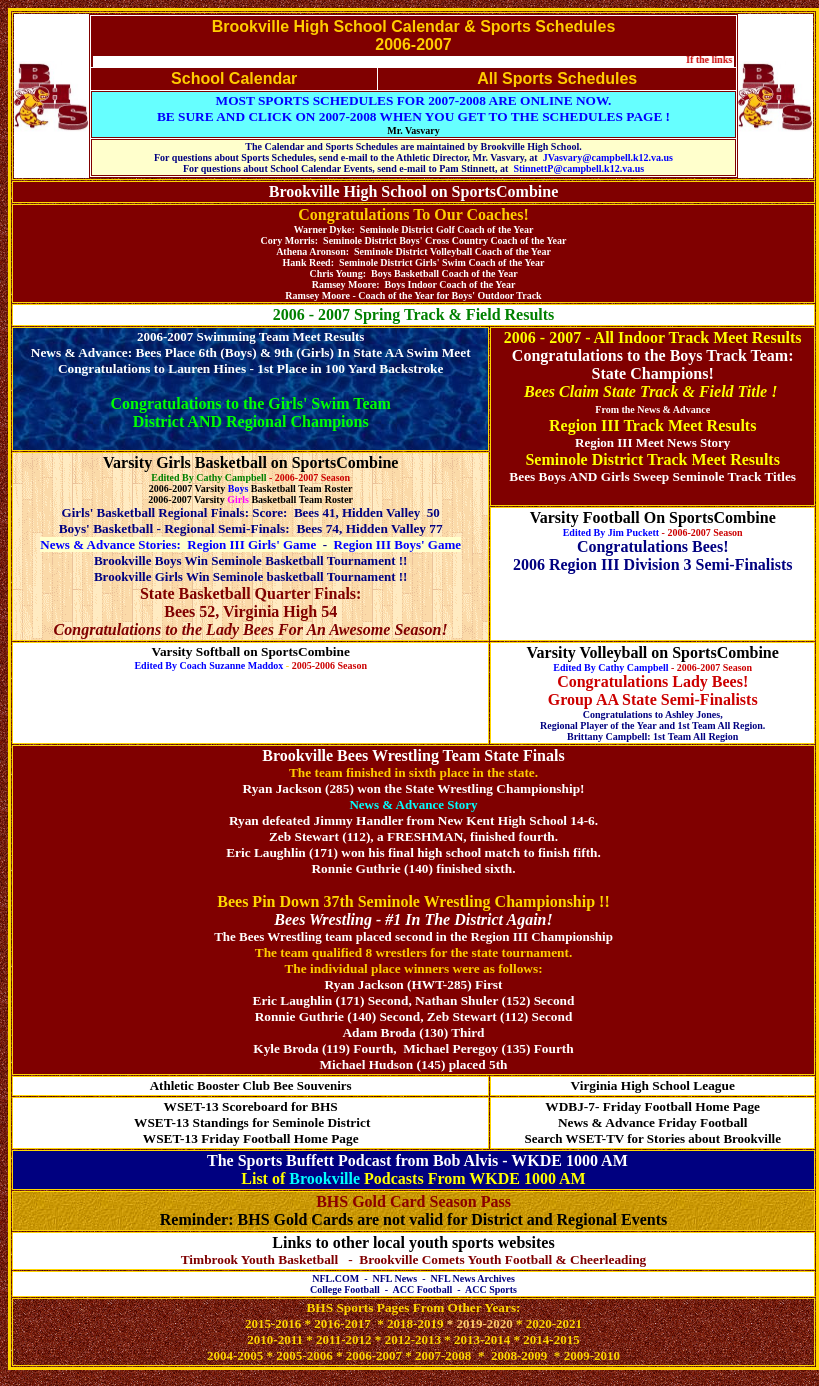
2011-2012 (344, 1339)
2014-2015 (551, 1339)
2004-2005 (235, 1355)
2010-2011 (276, 1339)
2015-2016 (273, 1323)
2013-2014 (482, 1339)
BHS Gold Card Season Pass (413, 1201)
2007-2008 (443, 1355)
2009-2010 (592, 1355)
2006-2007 (374, 1355)
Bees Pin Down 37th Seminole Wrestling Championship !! (413, 901)
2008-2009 (519, 1355)
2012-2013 (413, 1339)
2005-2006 (304, 1355)
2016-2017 (342, 1323)
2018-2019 (415, 1323)
